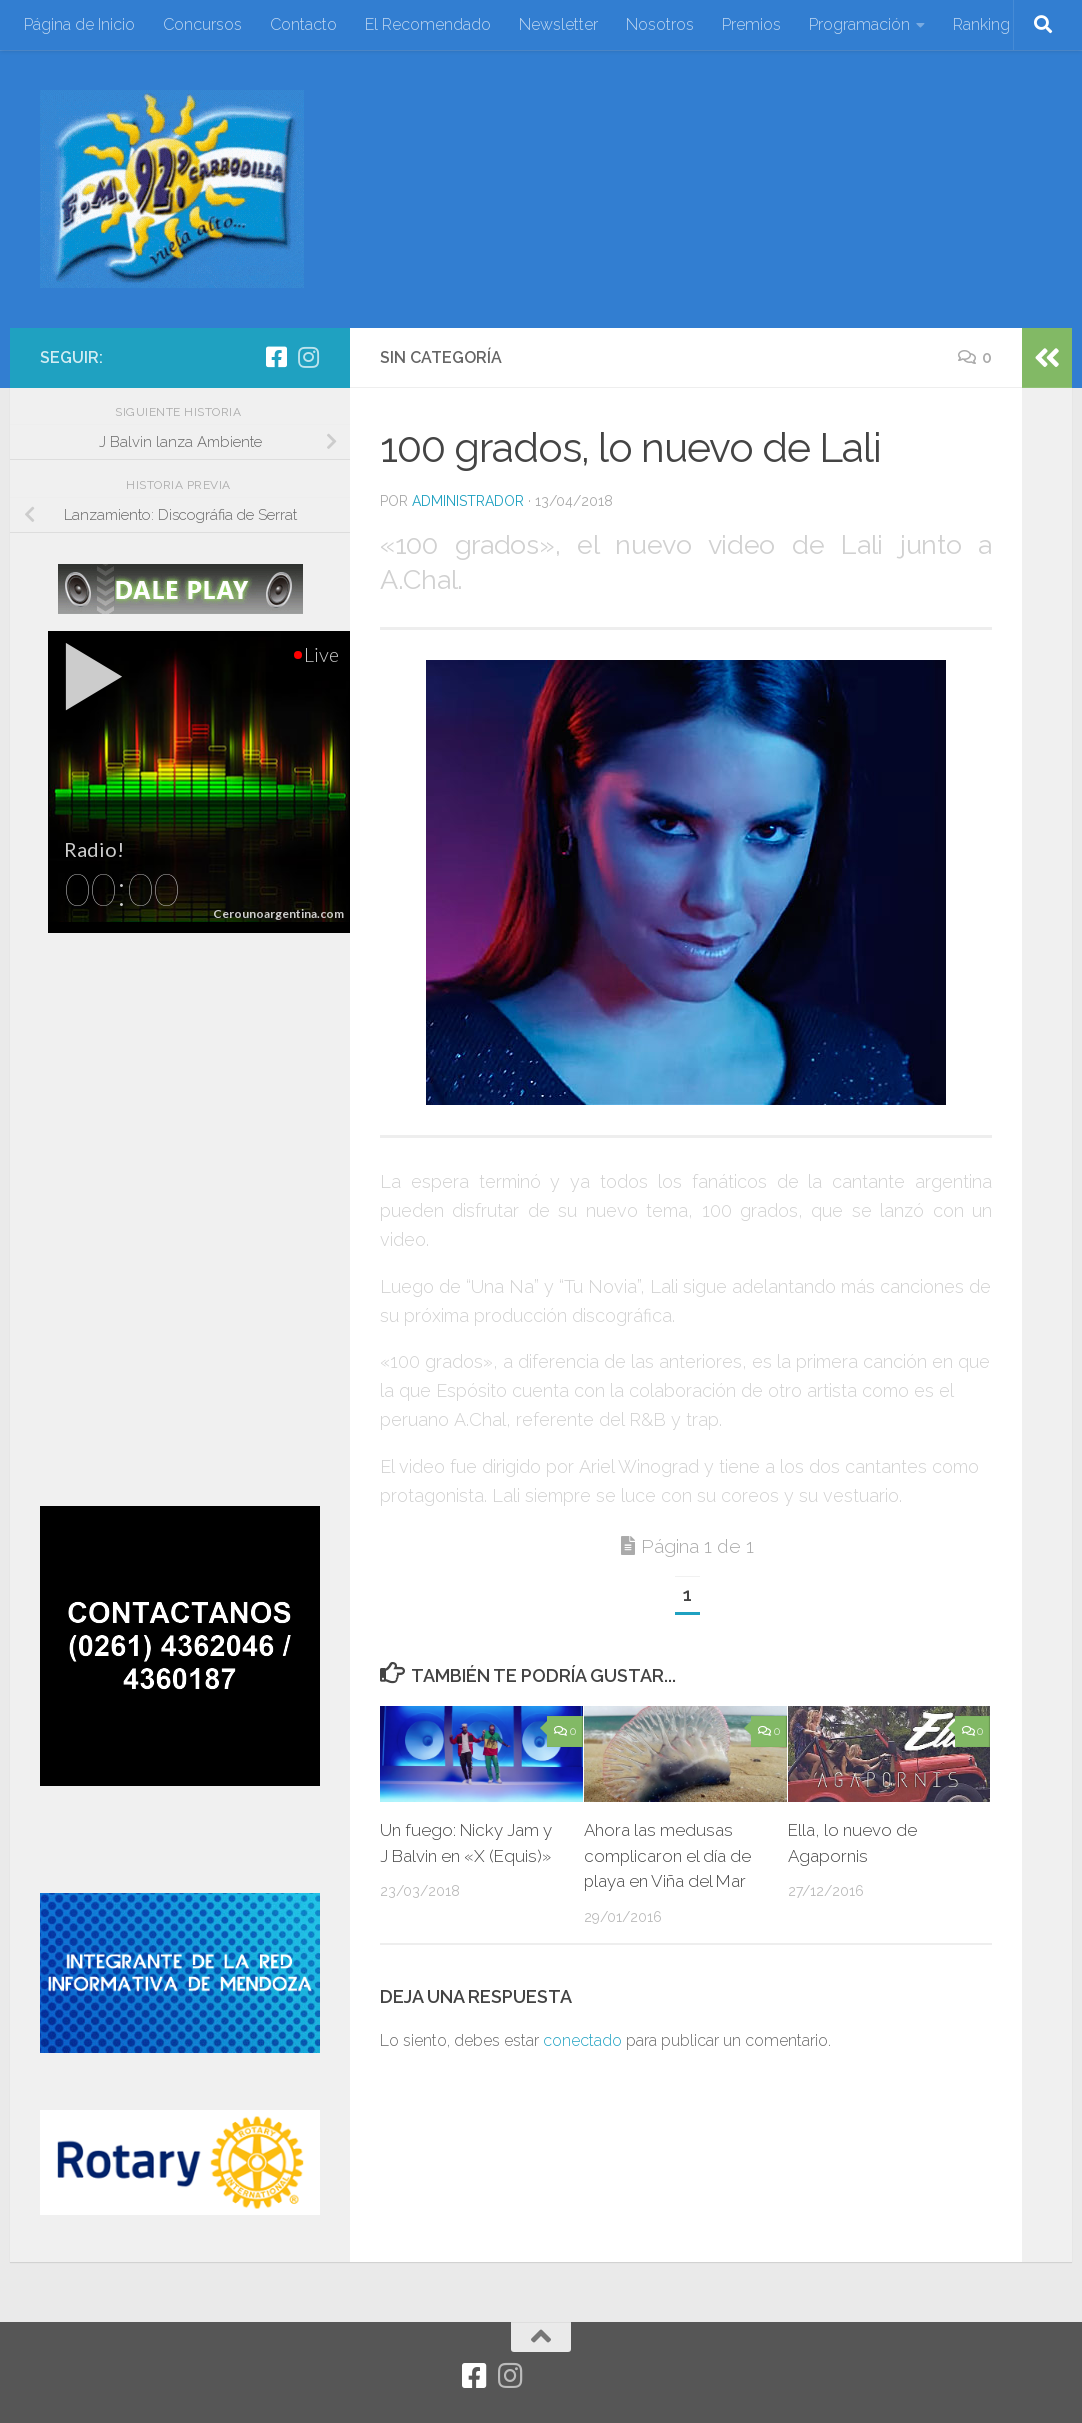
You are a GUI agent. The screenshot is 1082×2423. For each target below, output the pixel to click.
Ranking (981, 24)
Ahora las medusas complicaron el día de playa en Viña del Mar (668, 1855)
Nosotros (660, 24)
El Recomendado (428, 24)
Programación (859, 24)
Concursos (202, 24)
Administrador (468, 501)
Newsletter (558, 24)
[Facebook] (276, 357)
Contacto (303, 24)
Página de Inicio (79, 24)
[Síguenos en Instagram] (308, 357)
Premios (751, 24)
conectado (582, 2040)
